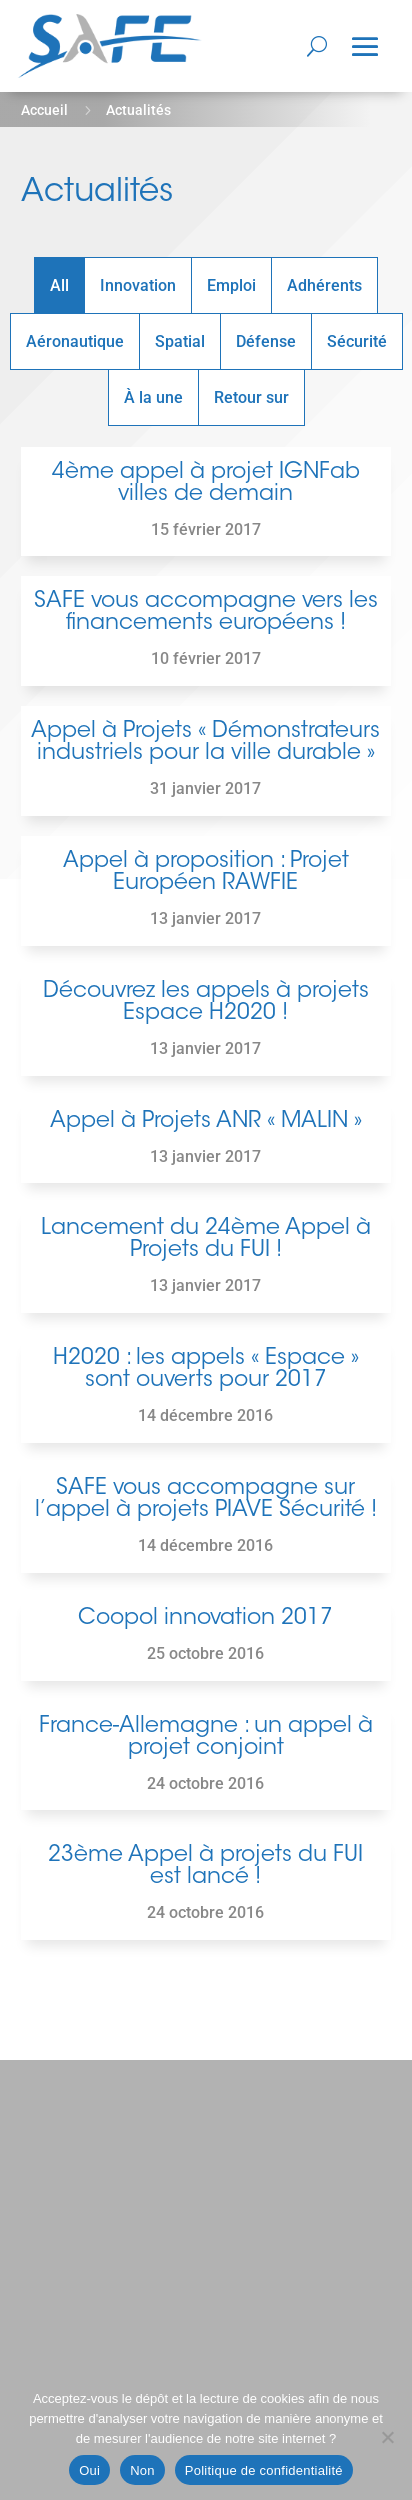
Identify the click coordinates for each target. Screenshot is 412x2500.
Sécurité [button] (357, 341)
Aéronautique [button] (75, 341)
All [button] (59, 285)
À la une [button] (153, 397)
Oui (89, 2470)
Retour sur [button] (251, 397)
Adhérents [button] (324, 285)
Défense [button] (266, 341)
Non (142, 2470)
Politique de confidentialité (264, 2470)
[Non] (387, 2437)
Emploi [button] (231, 285)
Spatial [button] (180, 341)
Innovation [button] (138, 285)
